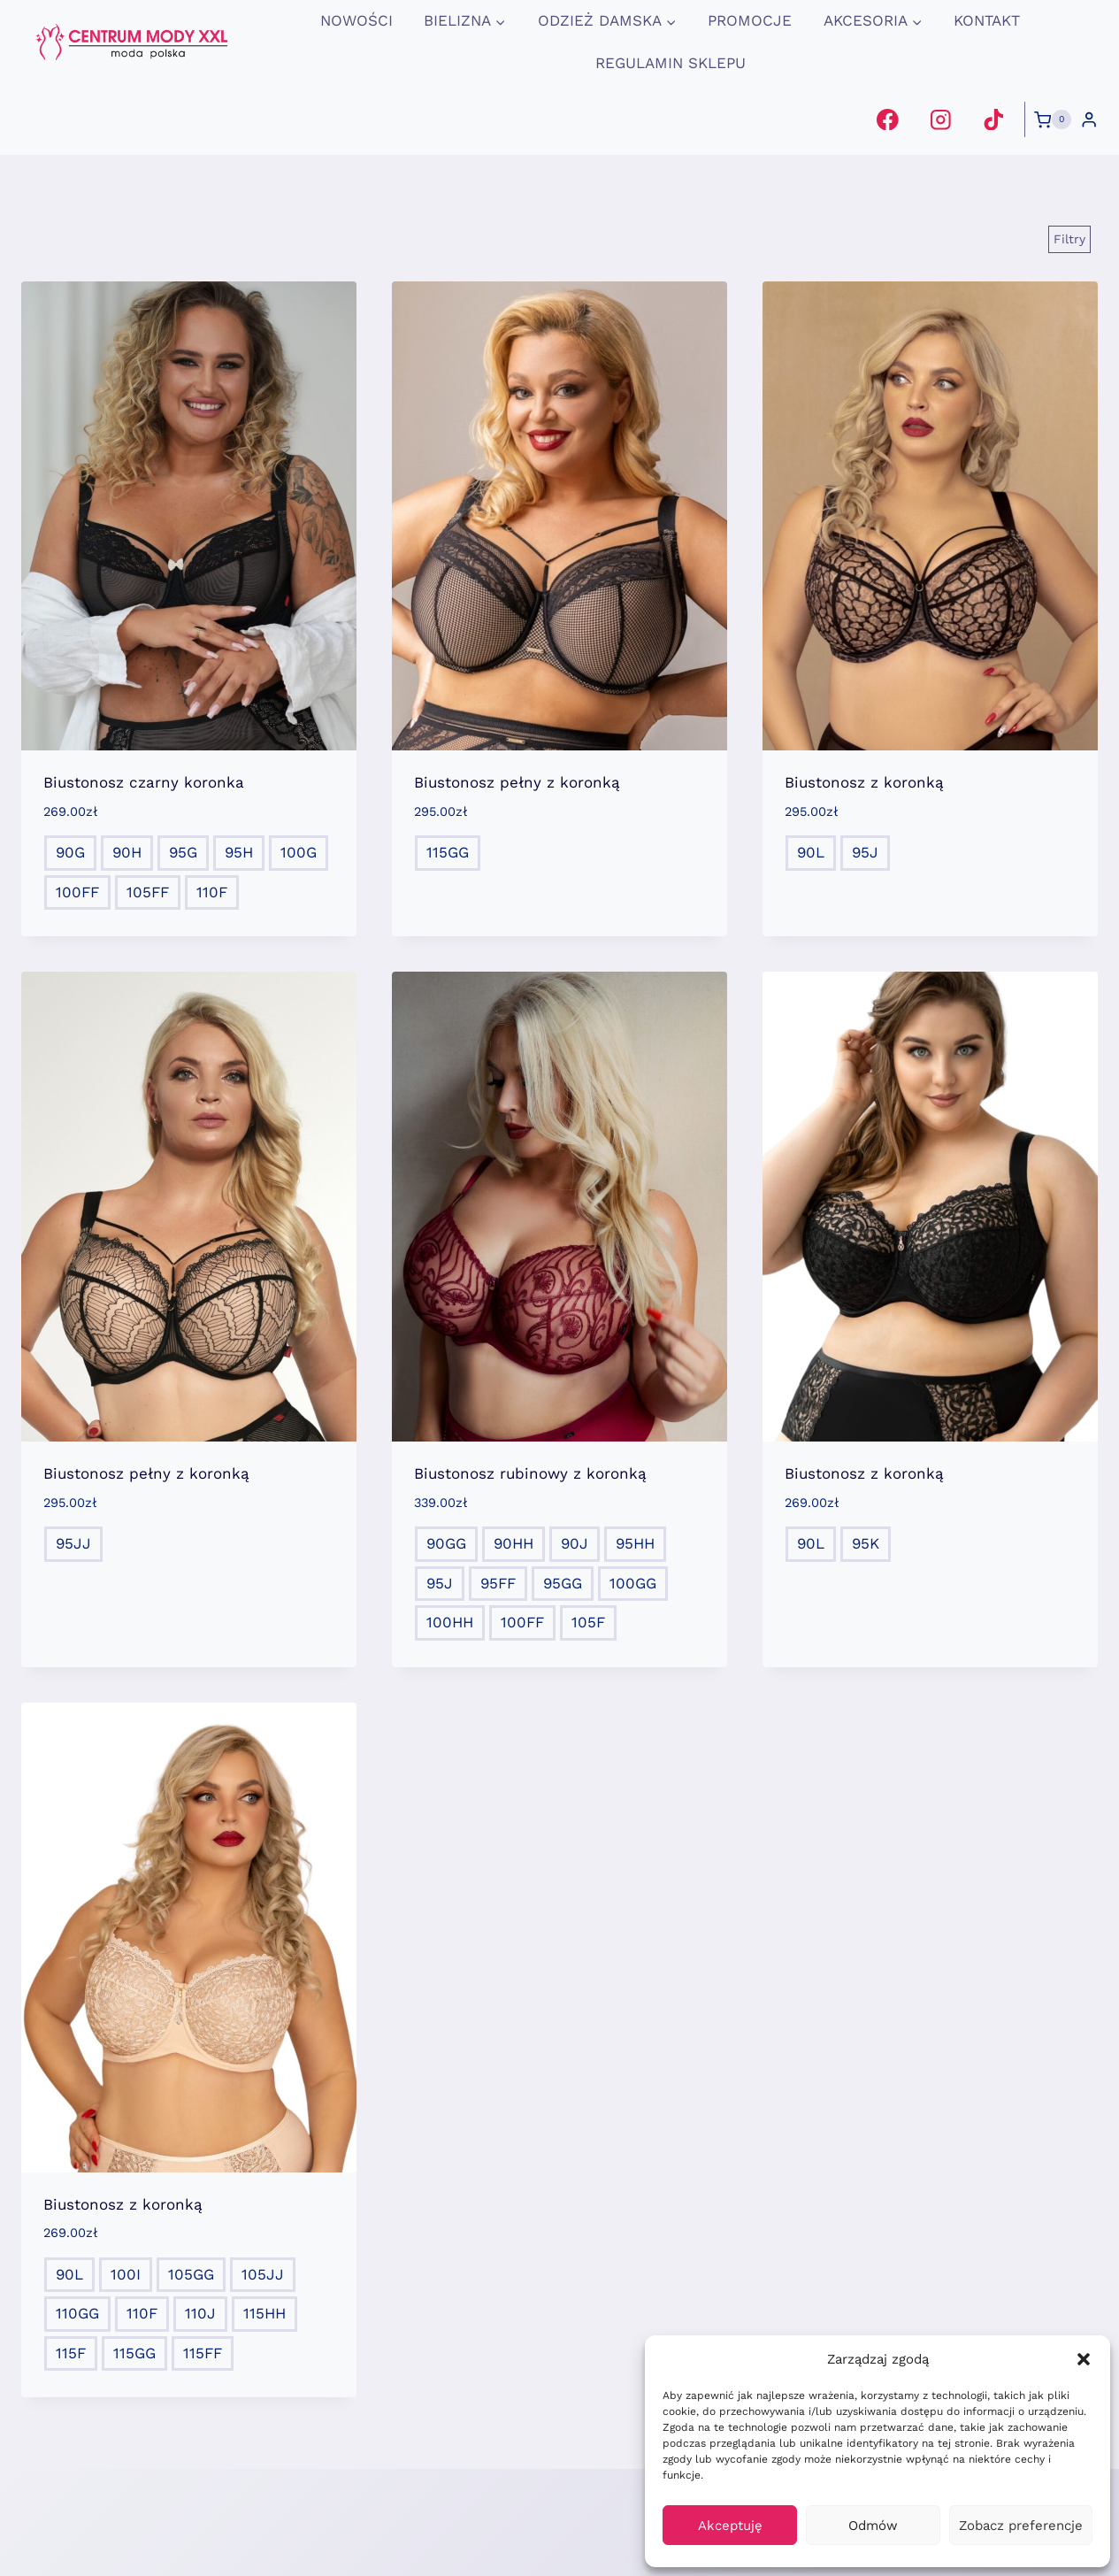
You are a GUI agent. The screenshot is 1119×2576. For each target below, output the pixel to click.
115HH (264, 2313)
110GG (77, 2313)
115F (71, 2353)
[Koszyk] (1052, 119)
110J (200, 2313)
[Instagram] (940, 119)
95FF (498, 1583)
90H (127, 852)
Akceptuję (730, 2526)
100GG (632, 1583)
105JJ (262, 2274)
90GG (446, 1543)
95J (865, 852)
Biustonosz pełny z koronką (517, 782)
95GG (562, 1583)
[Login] (1089, 120)
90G (70, 852)
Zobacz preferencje (1021, 2526)
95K (865, 1543)
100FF (77, 892)
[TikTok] (993, 119)
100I (126, 2274)
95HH (635, 1543)
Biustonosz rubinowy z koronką (530, 1473)
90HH (513, 1543)
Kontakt (987, 20)
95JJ (73, 1543)
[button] (1083, 2359)
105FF (147, 892)
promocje (750, 20)
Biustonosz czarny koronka (143, 782)
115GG (447, 852)
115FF (202, 2353)
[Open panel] (1069, 239)
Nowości (356, 20)
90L (810, 852)
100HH (449, 1622)
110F (211, 892)
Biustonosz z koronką (864, 782)
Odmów (873, 2526)
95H (239, 852)
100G (298, 852)
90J (574, 1543)
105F (588, 1622)
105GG (191, 2274)
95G (183, 852)
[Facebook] (887, 119)
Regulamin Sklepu (670, 63)
